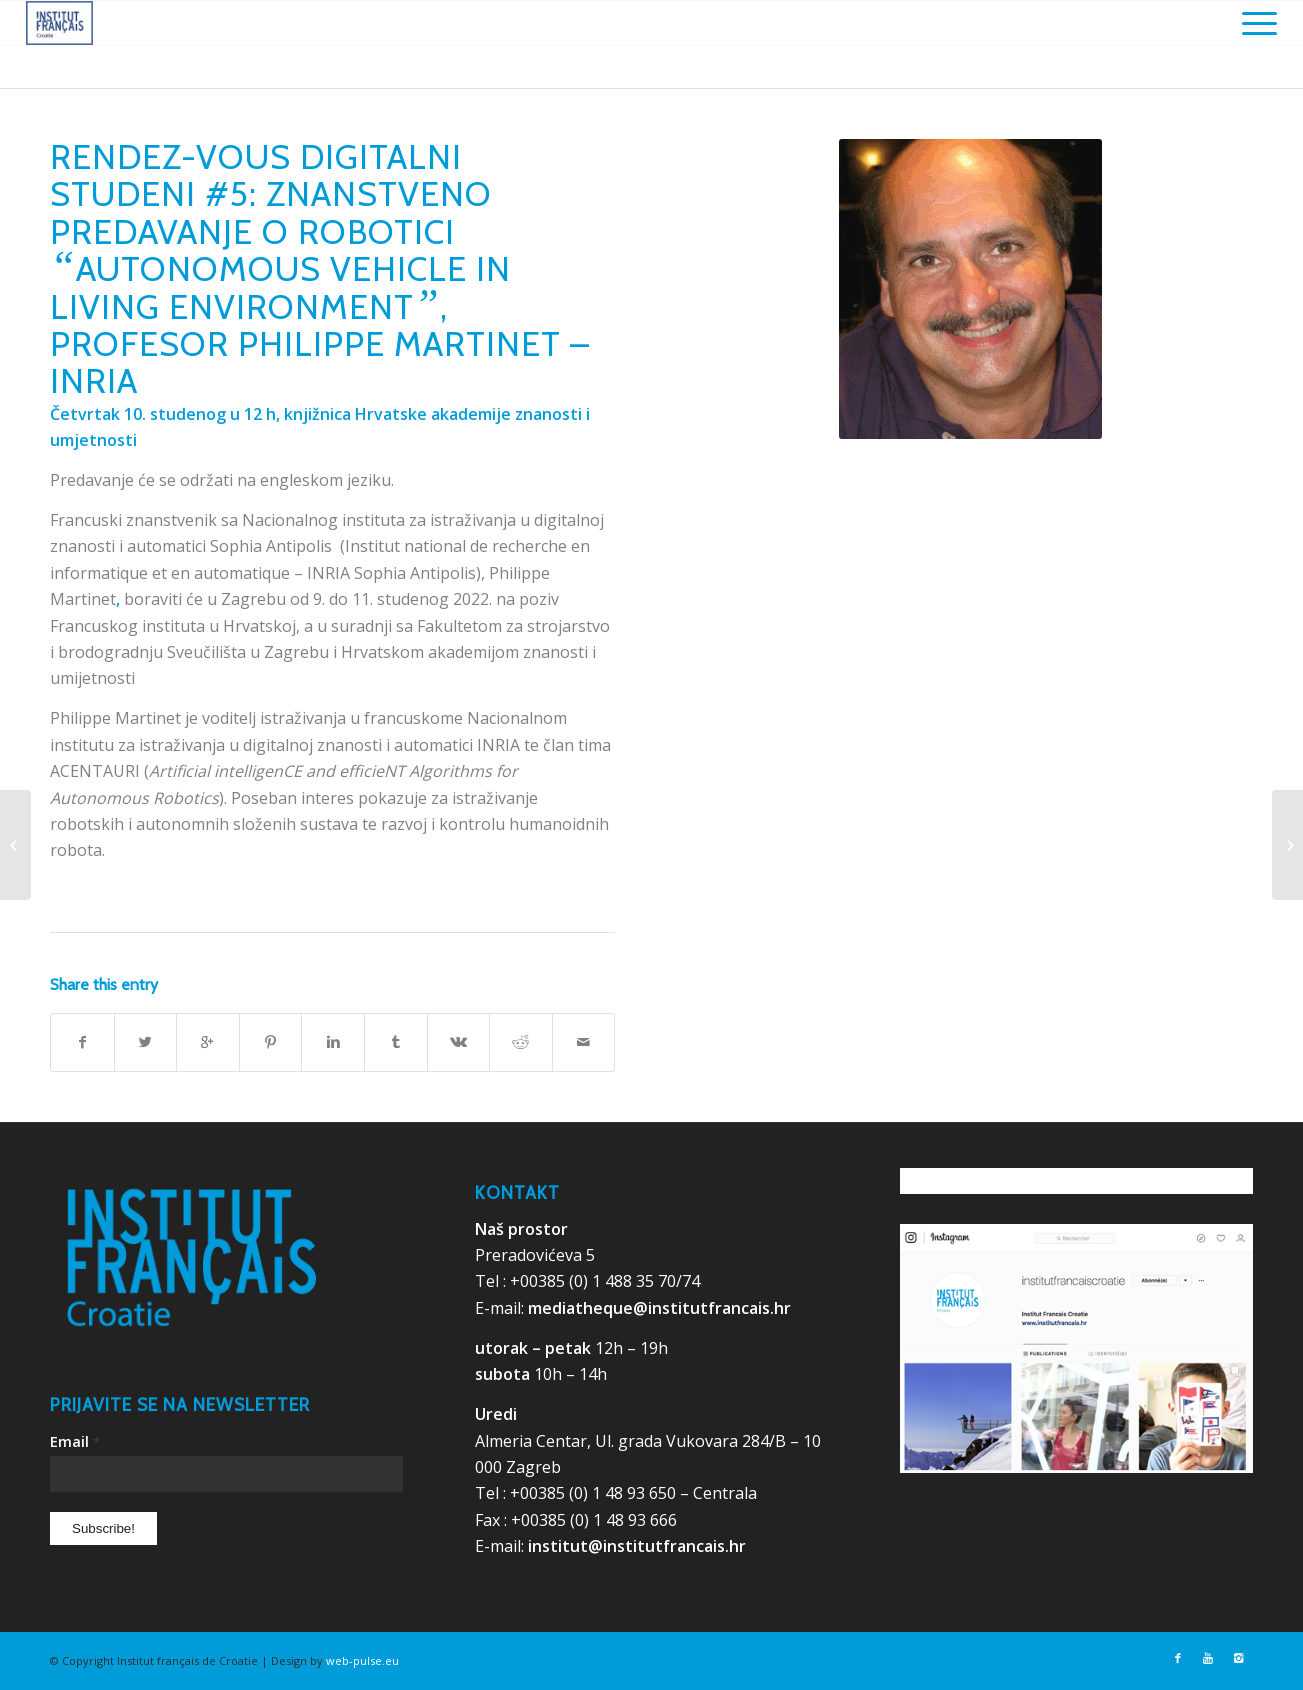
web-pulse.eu (362, 1660)
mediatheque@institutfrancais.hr (659, 1308)
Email (75, 1441)
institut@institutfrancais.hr (637, 1546)
